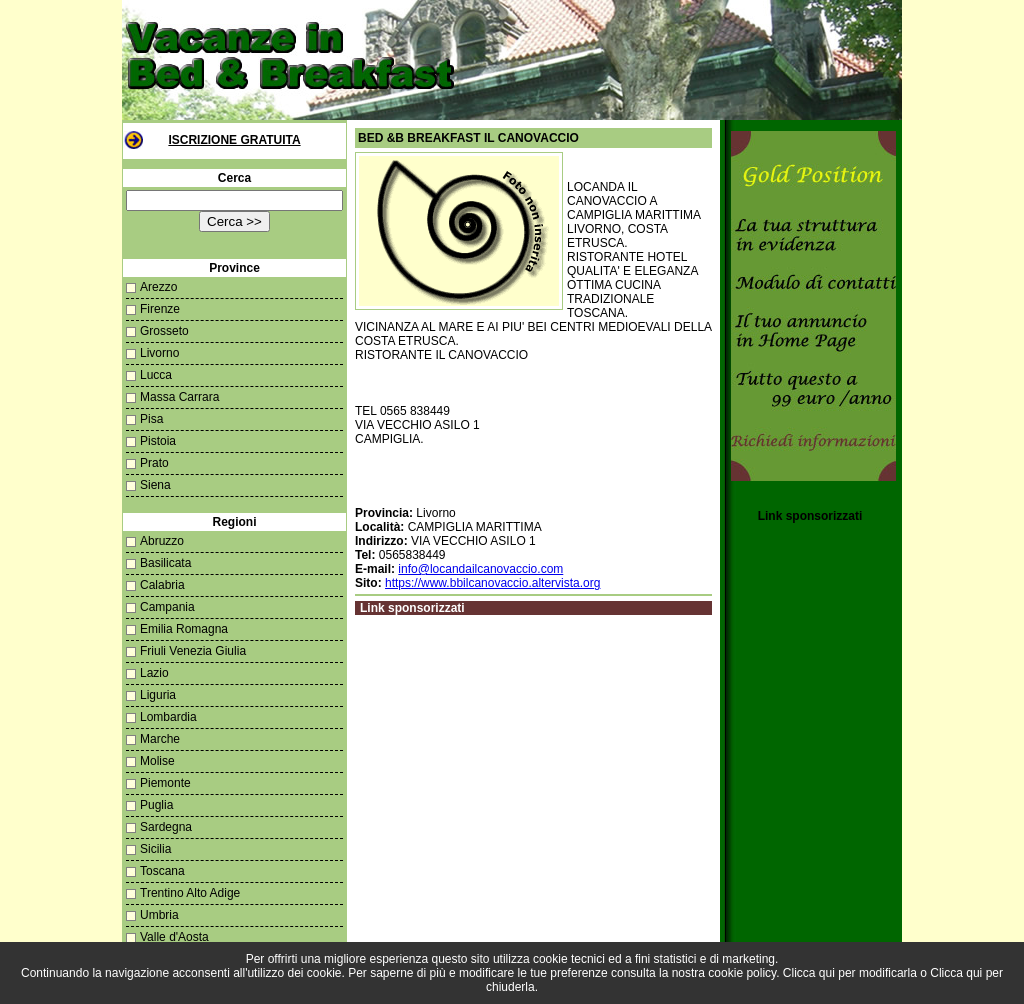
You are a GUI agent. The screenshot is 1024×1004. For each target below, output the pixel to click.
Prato (154, 463)
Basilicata (165, 563)
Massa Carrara (179, 397)
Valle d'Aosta (174, 937)
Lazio (154, 673)
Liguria (158, 695)
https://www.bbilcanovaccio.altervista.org (492, 583)
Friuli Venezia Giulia (193, 651)
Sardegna (166, 827)
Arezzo (158, 287)
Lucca (156, 375)
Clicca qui (809, 973)
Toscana (162, 871)
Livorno (159, 353)
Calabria (162, 585)
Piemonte (165, 783)
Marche (160, 739)
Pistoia (158, 441)
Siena (155, 485)
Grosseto (164, 331)
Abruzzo (162, 541)
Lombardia (168, 717)
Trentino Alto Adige (190, 893)
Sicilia (155, 849)
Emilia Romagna (184, 629)
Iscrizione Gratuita (234, 140)
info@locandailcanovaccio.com (480, 569)
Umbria (159, 915)
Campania (167, 607)
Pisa (151, 419)
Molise (157, 761)
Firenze (160, 309)
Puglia (156, 805)
